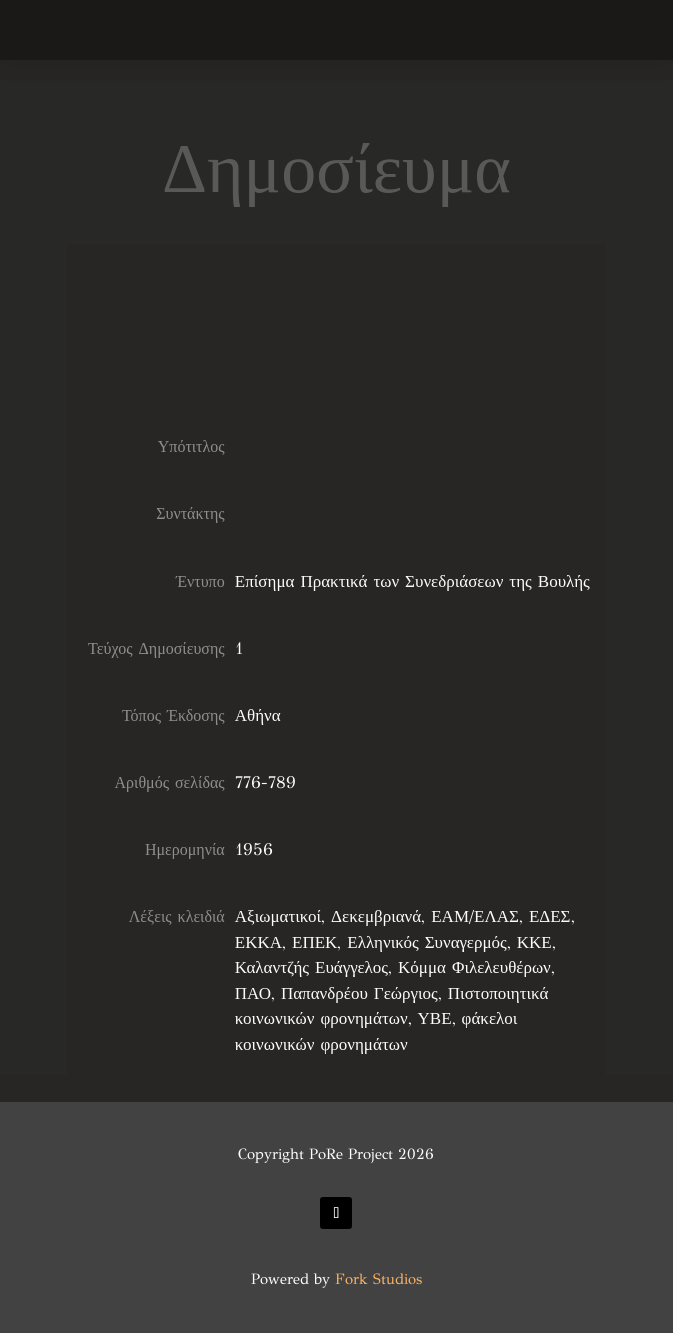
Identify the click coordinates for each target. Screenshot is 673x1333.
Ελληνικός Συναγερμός (426, 942)
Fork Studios (378, 1279)
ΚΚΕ (534, 942)
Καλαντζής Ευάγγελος (311, 967)
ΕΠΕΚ (314, 942)
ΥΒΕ (435, 1018)
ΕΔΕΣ (550, 916)
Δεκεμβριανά (376, 916)
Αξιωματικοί (278, 916)
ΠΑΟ (253, 993)
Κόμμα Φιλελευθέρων (474, 967)
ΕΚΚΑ (258, 942)
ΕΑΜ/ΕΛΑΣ (475, 916)
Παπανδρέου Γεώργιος (359, 993)
